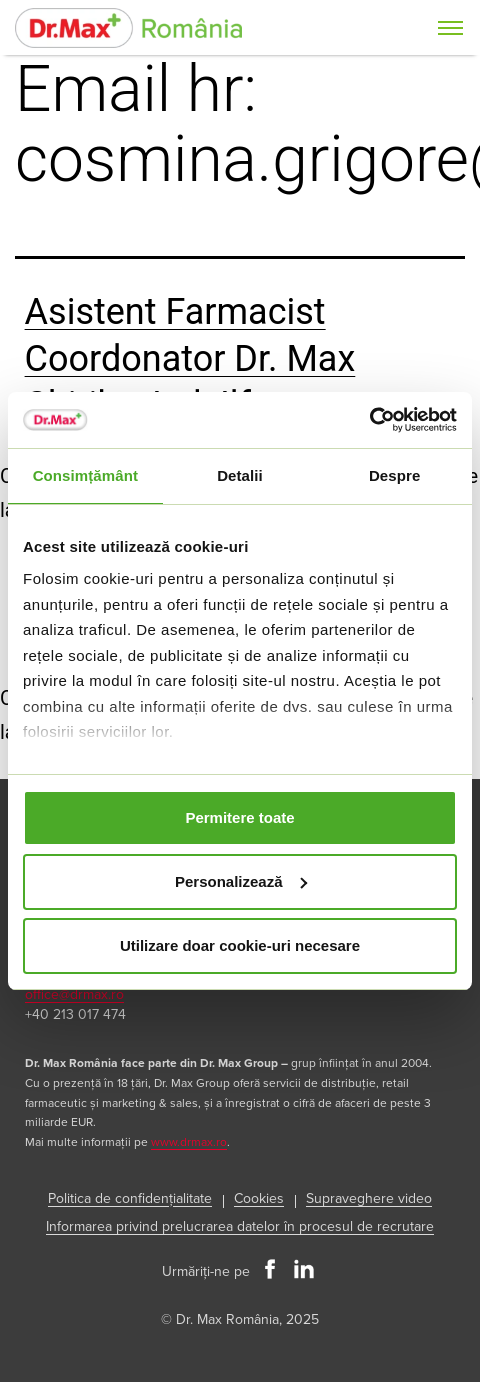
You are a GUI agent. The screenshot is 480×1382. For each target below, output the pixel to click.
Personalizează (241, 881)
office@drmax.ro (74, 994)
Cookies (259, 1198)
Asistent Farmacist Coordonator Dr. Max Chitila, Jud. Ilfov (190, 359)
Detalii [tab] (240, 475)
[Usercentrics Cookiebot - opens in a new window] (369, 420)
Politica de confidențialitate (130, 1198)
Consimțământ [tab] (85, 475)
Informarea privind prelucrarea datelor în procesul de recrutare (240, 1226)
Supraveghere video (369, 1198)
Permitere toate (239, 817)
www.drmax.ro (189, 1142)
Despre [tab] (394, 475)
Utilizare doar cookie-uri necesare (240, 945)
